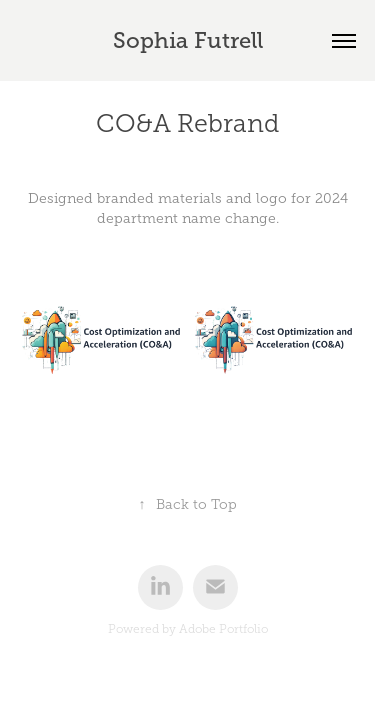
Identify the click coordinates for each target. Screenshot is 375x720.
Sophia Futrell (188, 40)
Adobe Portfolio (223, 629)
